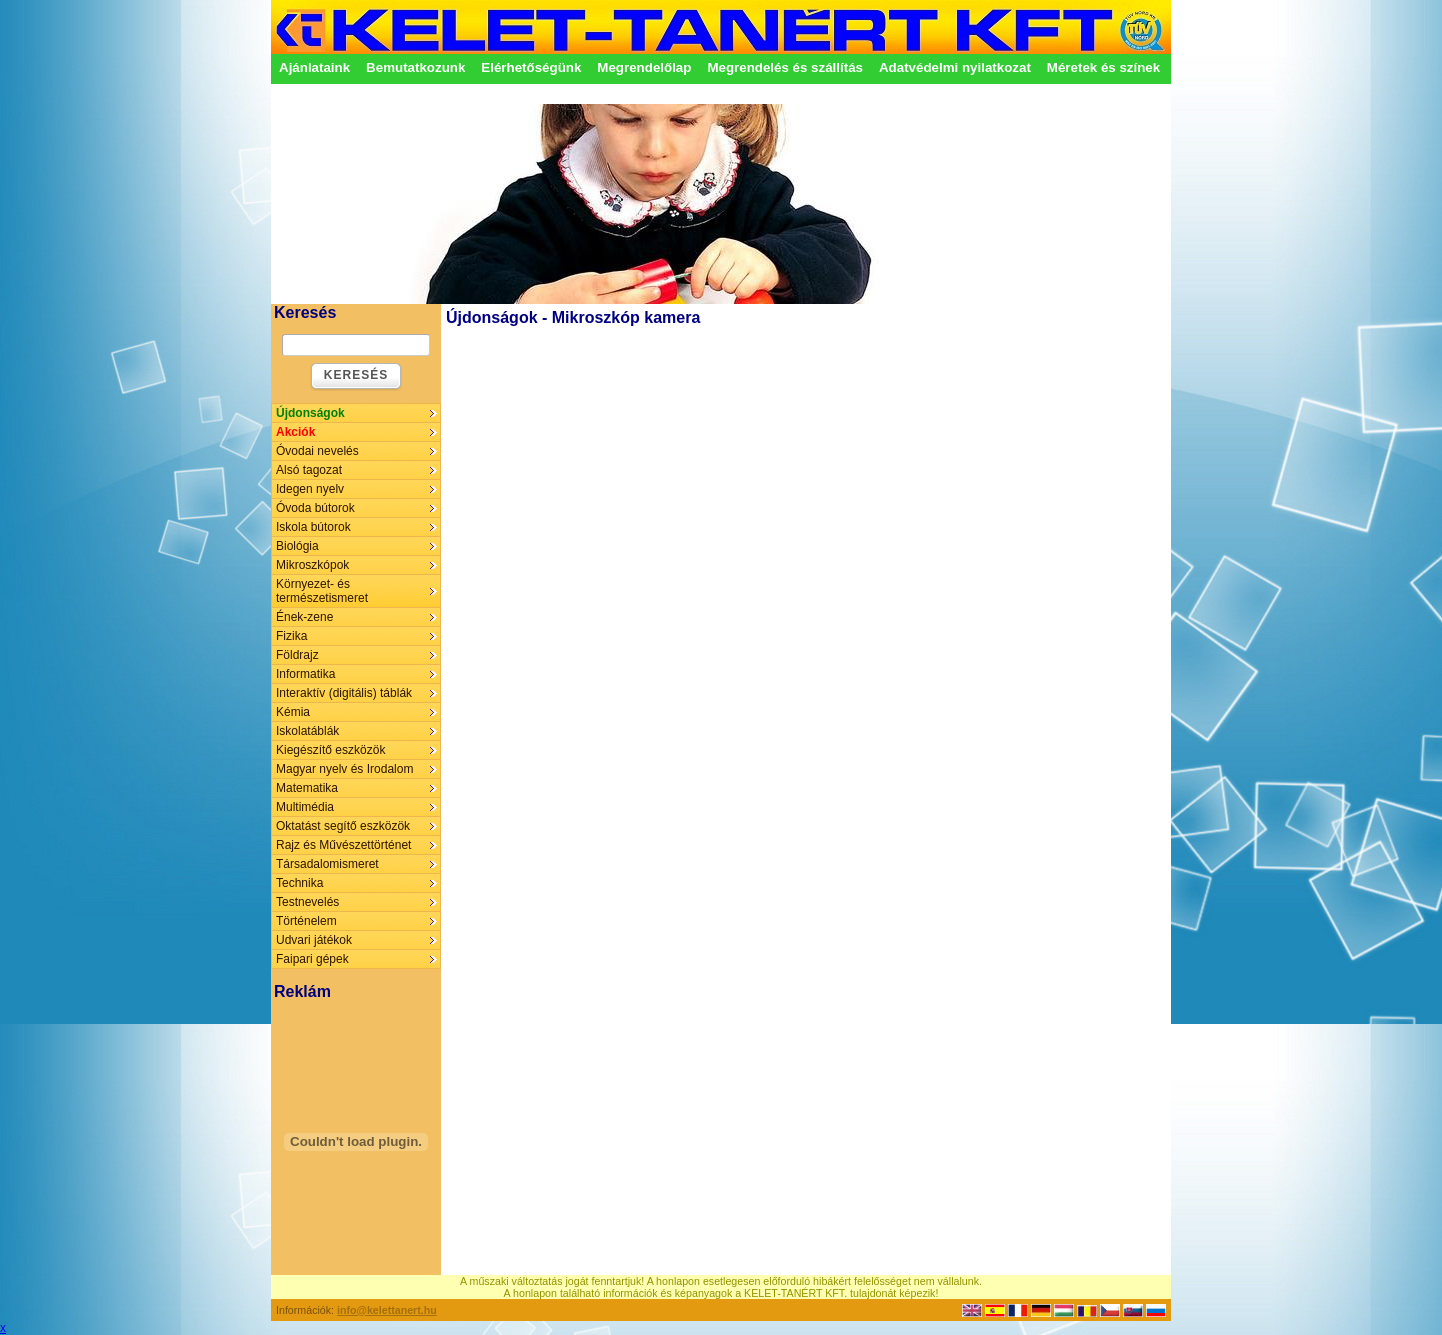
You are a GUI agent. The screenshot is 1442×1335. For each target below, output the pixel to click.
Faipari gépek (312, 959)
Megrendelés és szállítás (785, 67)
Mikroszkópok (312, 565)
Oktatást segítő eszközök (343, 826)
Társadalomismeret (327, 864)
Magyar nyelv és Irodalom (344, 769)
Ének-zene (304, 617)
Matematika (307, 788)
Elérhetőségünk (531, 67)
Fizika (291, 636)
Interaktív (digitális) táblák (344, 693)
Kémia (293, 712)
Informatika (305, 674)
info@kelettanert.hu (387, 1310)
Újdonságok (310, 413)
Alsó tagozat (309, 470)
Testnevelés (307, 902)
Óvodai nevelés (317, 451)
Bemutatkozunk (415, 67)
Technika (299, 883)
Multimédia (305, 807)
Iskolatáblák (307, 731)
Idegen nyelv (310, 489)
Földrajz (297, 655)
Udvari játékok (314, 940)
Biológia (297, 546)
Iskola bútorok (313, 527)
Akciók (295, 432)
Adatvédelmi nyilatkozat (955, 67)
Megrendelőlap (644, 67)
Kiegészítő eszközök (330, 750)
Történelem (306, 921)
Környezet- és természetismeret (322, 591)
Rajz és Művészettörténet (343, 845)
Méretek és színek (1103, 67)
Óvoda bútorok (315, 508)
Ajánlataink (314, 67)
